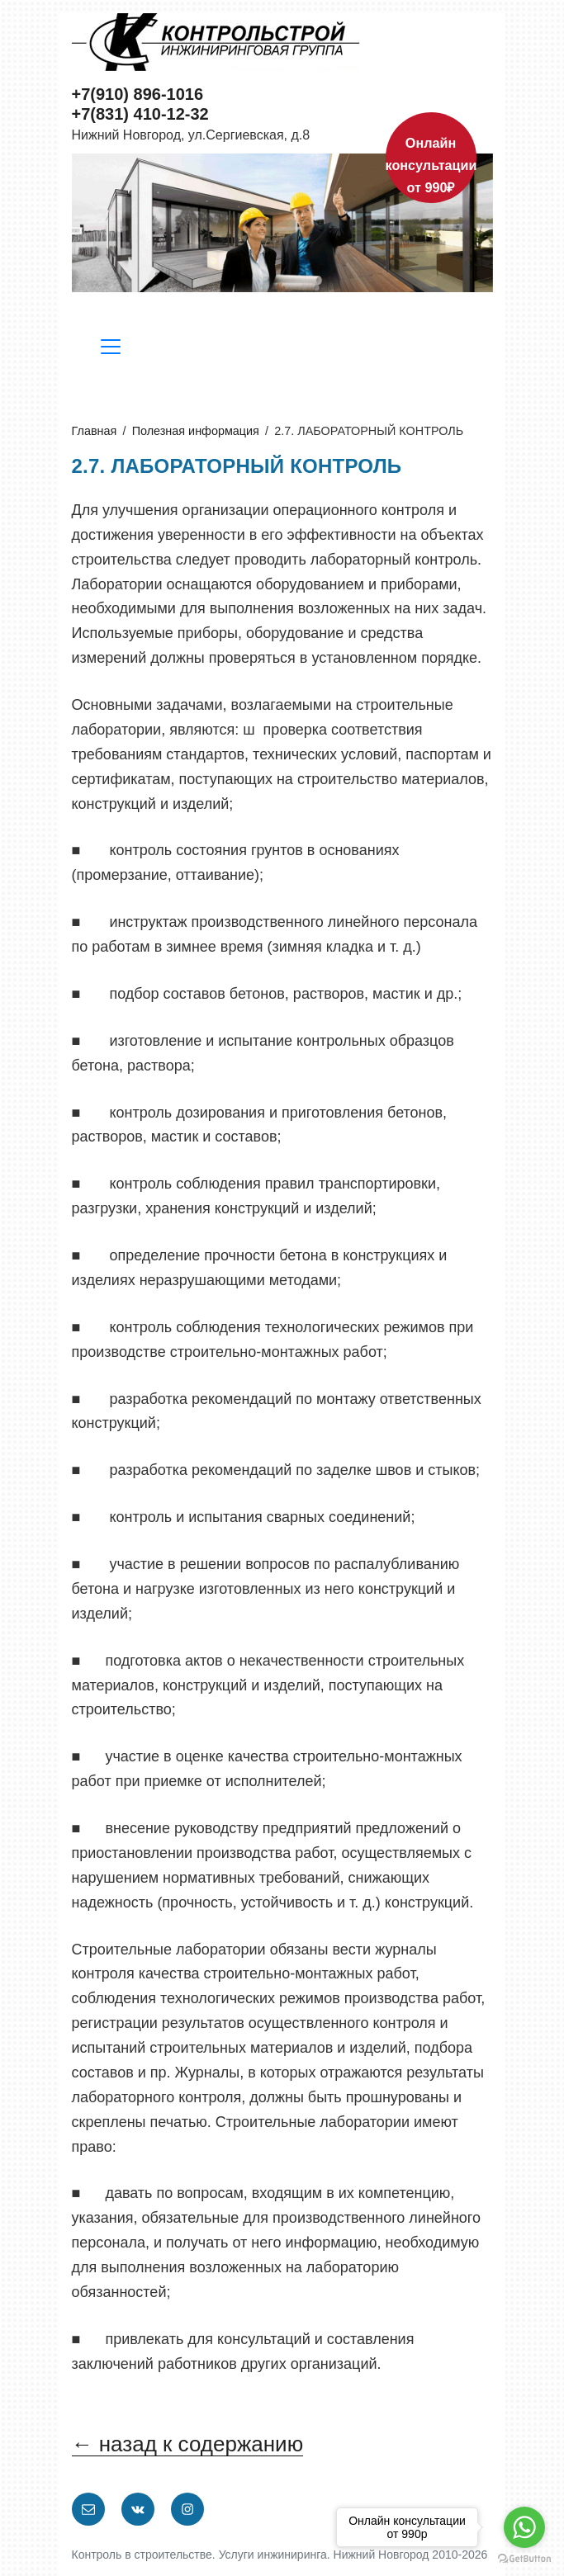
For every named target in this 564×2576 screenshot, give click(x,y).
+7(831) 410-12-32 (140, 114)
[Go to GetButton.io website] (524, 2559)
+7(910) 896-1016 (138, 94)
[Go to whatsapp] (524, 2527)
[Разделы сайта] (110, 349)
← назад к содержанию (188, 2444)
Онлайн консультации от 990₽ (431, 165)
